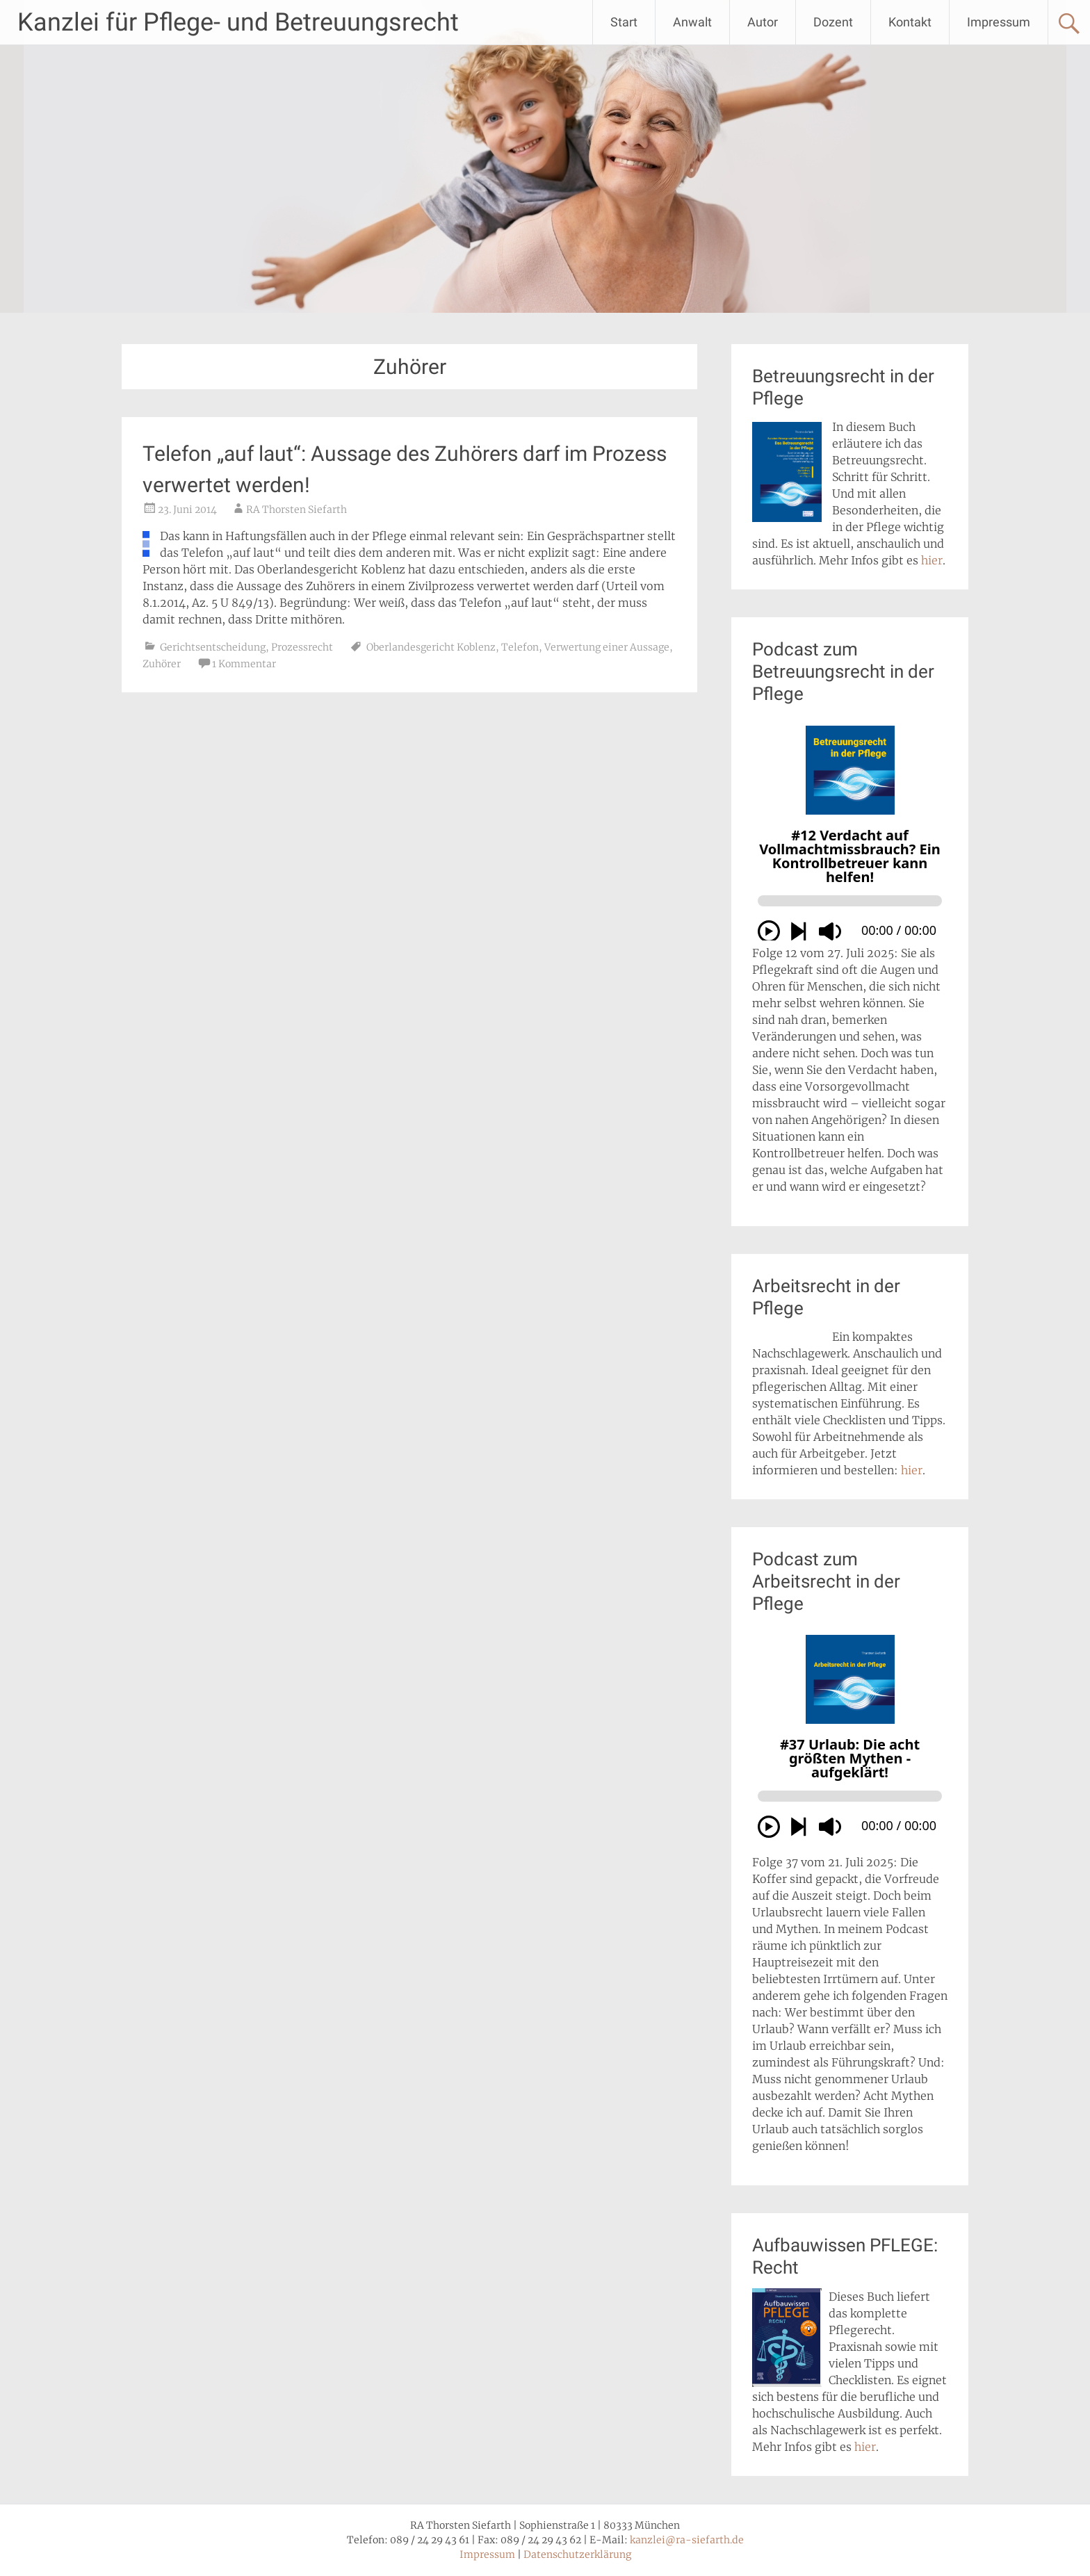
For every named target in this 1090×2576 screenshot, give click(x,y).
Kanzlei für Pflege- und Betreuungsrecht (238, 22)
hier (932, 560)
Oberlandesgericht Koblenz (431, 647)
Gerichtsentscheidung (213, 647)
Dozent (833, 22)
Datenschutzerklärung (577, 2554)
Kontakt (910, 22)
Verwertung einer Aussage (606, 647)
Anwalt (692, 22)
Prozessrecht (302, 647)
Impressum (998, 22)
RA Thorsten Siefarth (296, 509)
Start (623, 22)
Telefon (520, 647)
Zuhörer (162, 664)
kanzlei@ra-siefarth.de (687, 2540)
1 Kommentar (244, 664)
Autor (762, 22)
